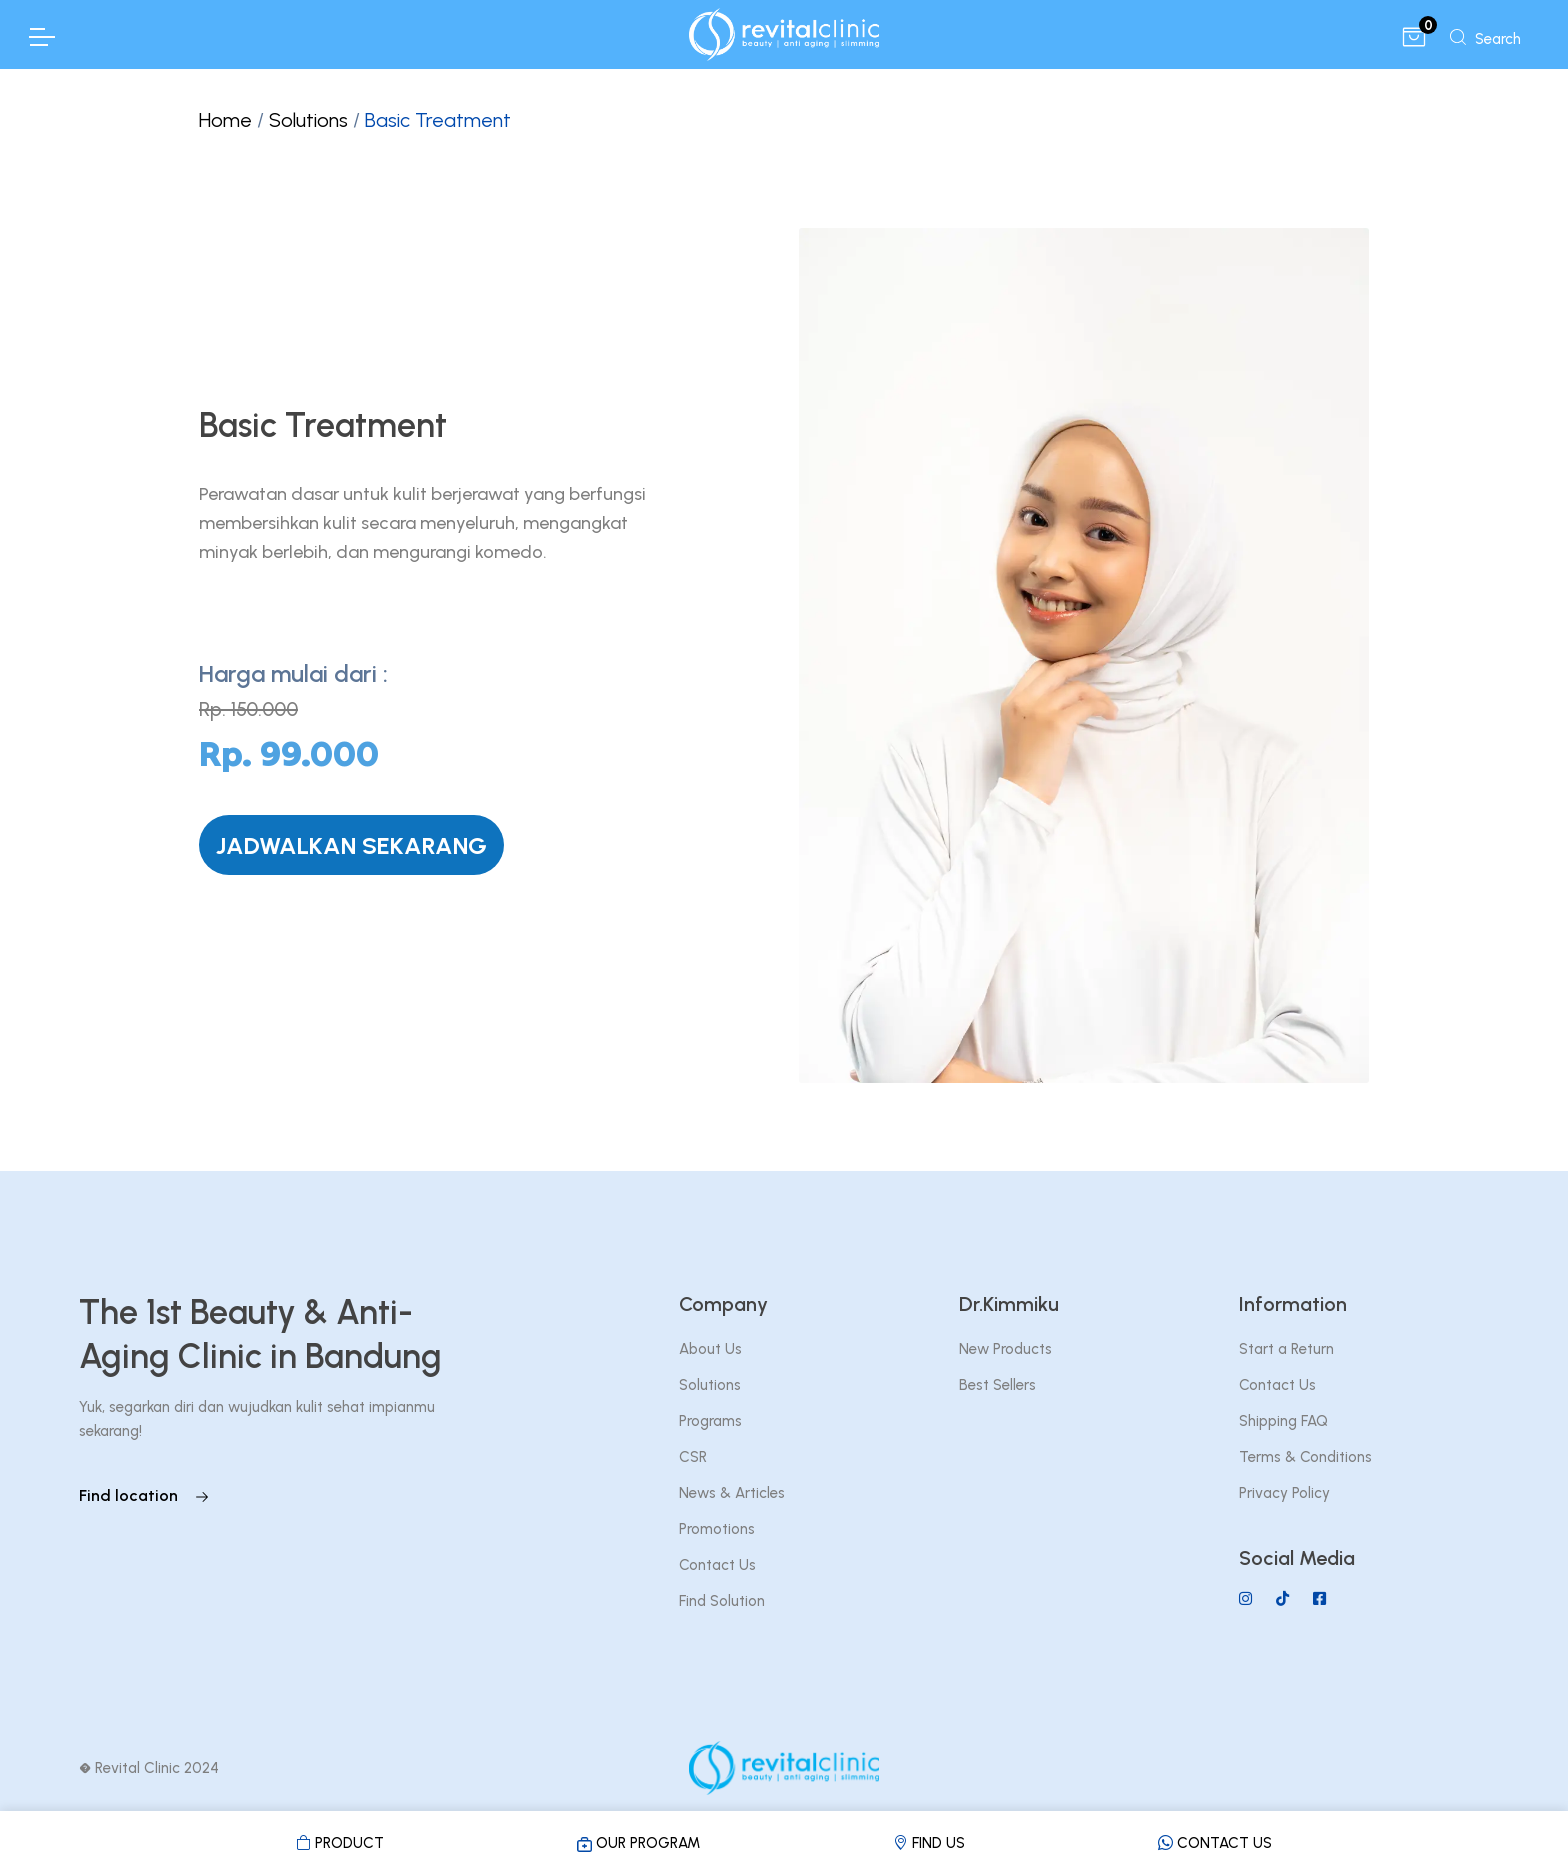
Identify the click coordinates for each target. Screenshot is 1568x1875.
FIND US (929, 1843)
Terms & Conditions (1305, 1457)
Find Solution (722, 1601)
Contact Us (717, 1565)
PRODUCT (340, 1843)
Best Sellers (997, 1385)
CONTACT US (1215, 1843)
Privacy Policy (1284, 1493)
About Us (710, 1349)
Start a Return (1286, 1349)
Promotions (717, 1529)
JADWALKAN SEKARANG (351, 845)
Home (225, 120)
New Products (1005, 1349)
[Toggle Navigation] (41, 37)
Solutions (308, 120)
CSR (693, 1457)
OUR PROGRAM (638, 1843)
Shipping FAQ (1283, 1421)
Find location (144, 1495)
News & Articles (732, 1493)
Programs (710, 1421)
